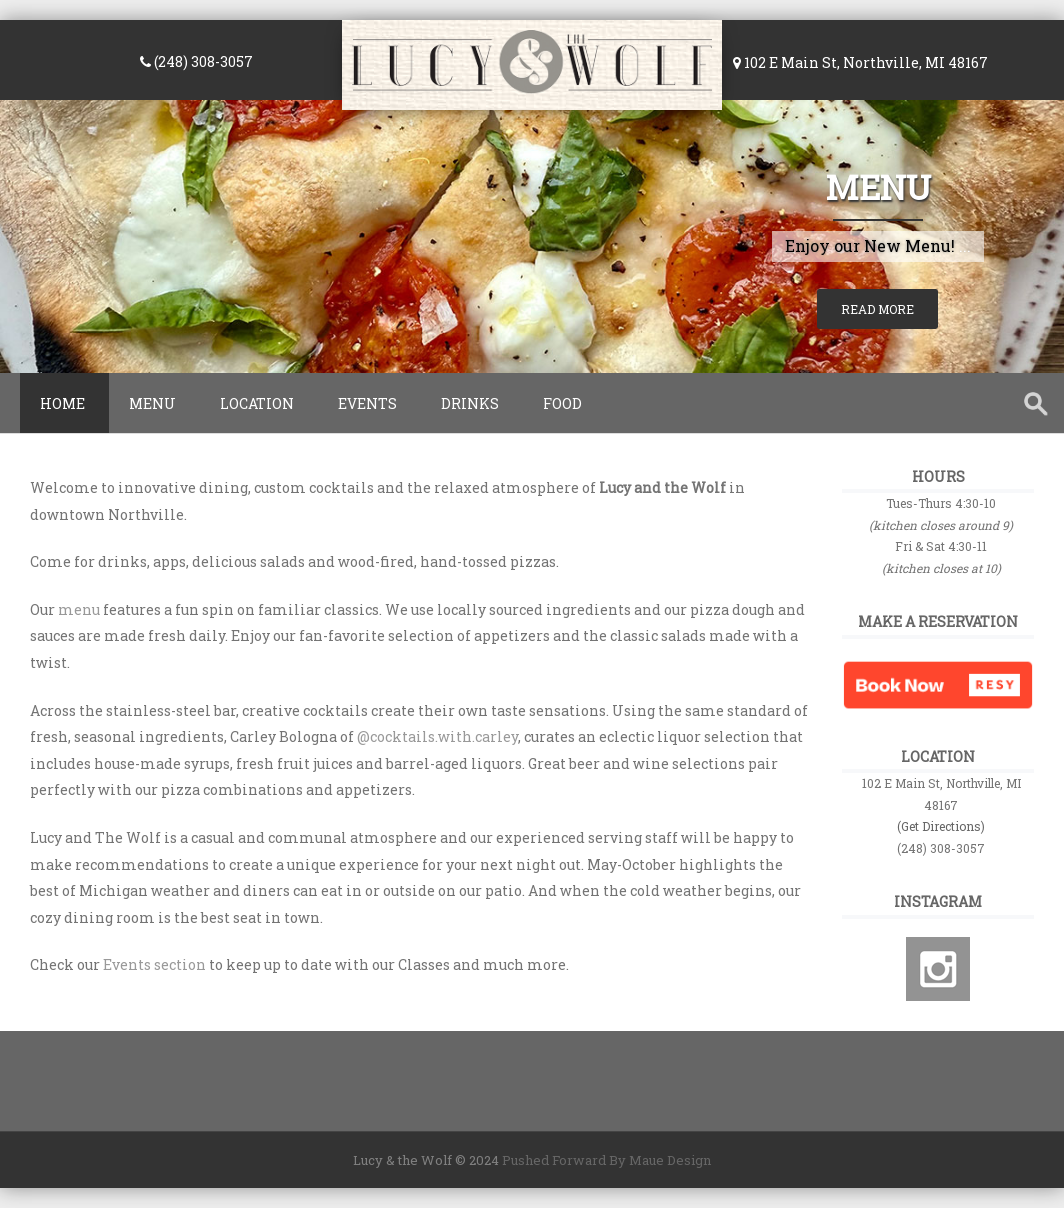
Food (562, 403)
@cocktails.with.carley (437, 736)
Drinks (470, 403)
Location (257, 403)
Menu (878, 186)
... (965, 245)
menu (79, 609)
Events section (154, 964)
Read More (877, 309)
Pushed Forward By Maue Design (605, 1160)
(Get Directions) (941, 826)
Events (367, 403)
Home (62, 403)
